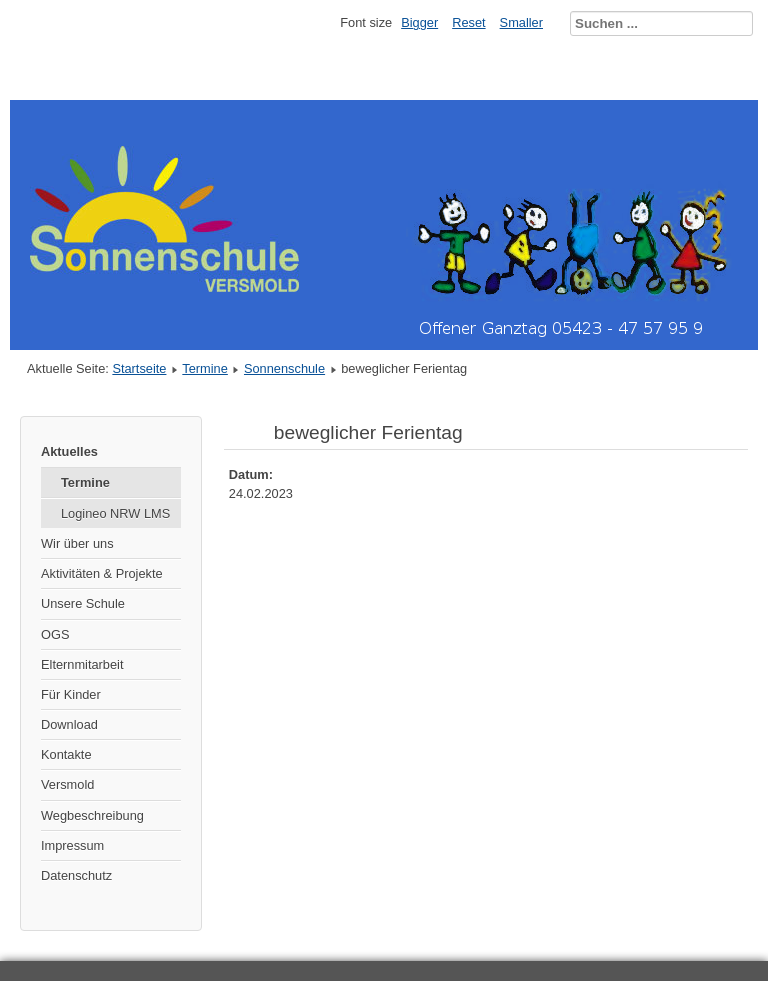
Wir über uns (77, 543)
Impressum (72, 845)
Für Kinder (71, 694)
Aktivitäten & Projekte (102, 573)
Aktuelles (69, 451)
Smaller (521, 22)
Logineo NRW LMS (115, 513)
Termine (205, 368)
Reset (468, 22)
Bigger (419, 22)
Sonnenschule (284, 368)
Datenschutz (76, 875)
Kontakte (66, 754)
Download (69, 724)
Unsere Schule (83, 603)
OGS (55, 634)
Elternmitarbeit (82, 664)
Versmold (67, 784)
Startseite (139, 368)
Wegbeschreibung (92, 815)
